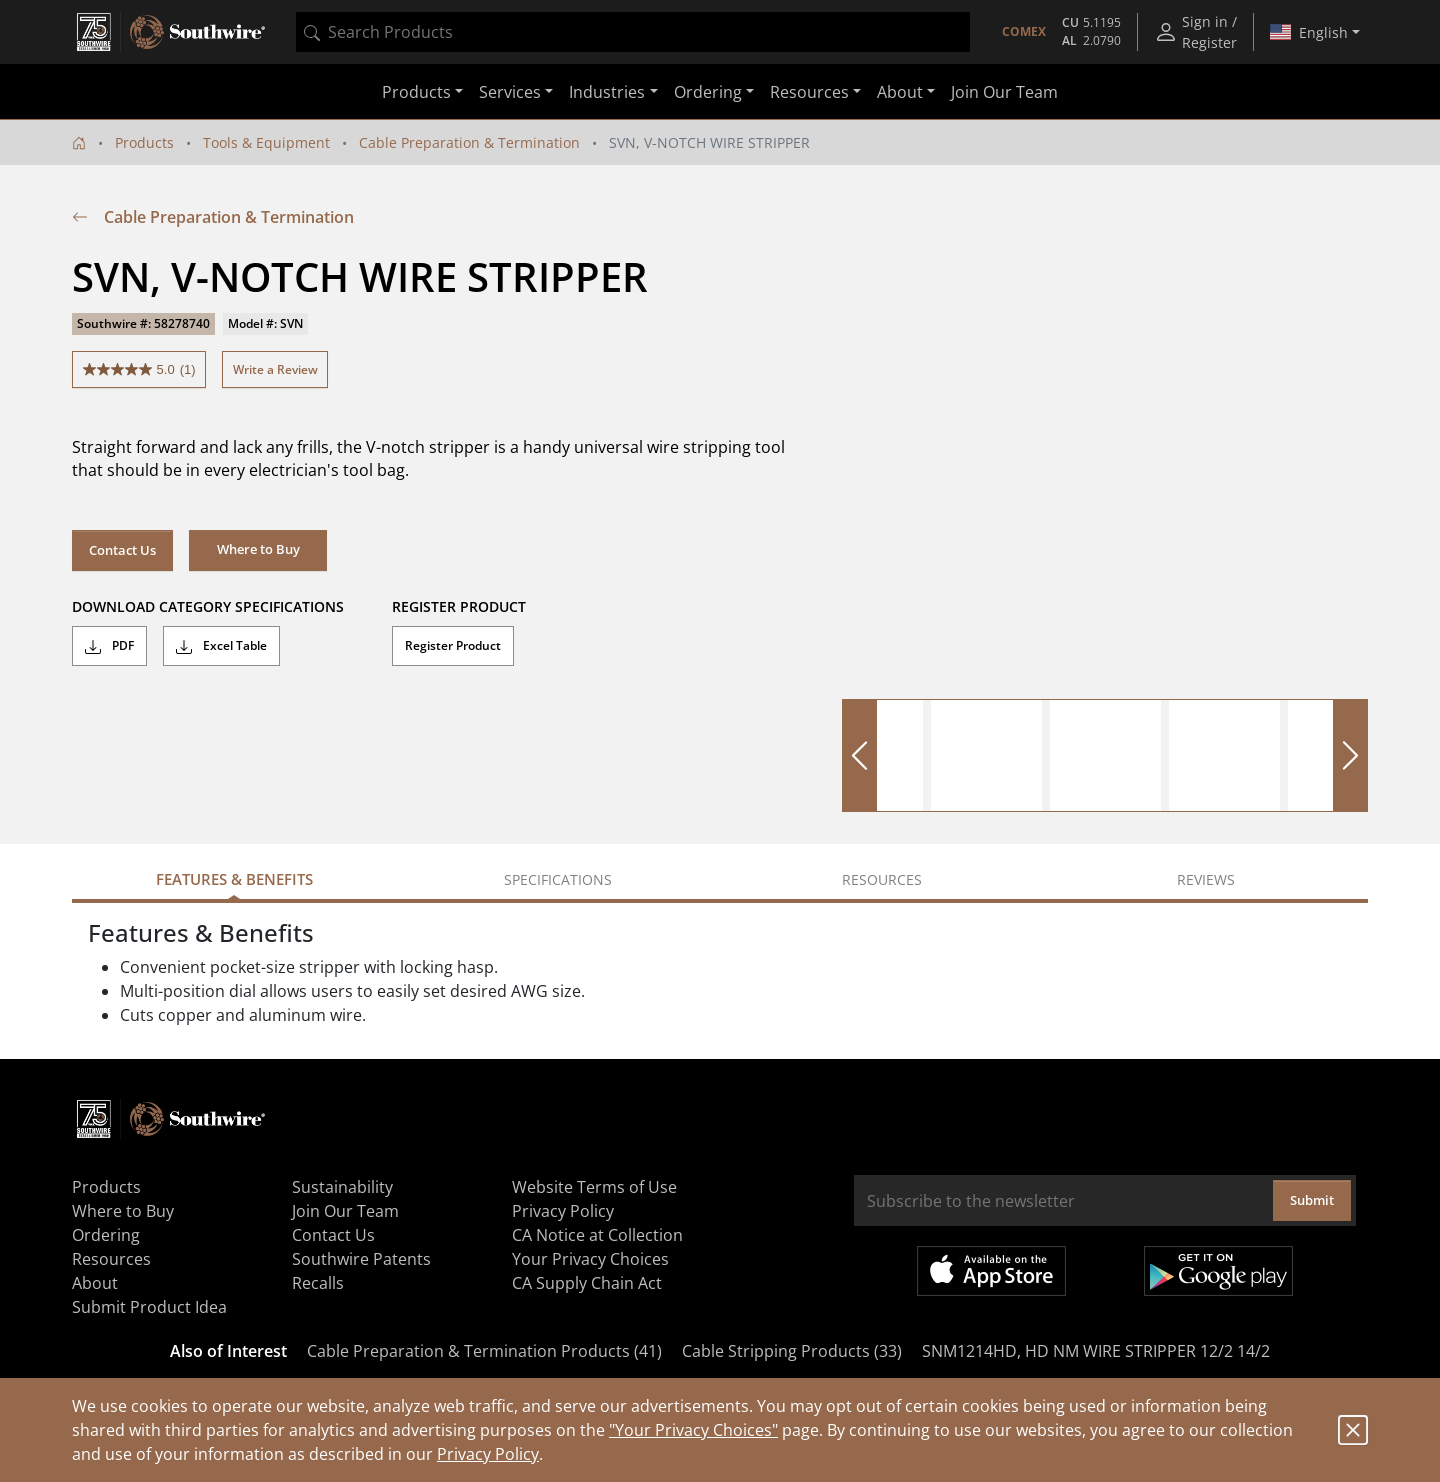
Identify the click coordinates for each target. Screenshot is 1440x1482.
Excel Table (221, 646)
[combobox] (633, 32)
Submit (1312, 1200)
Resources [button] (809, 92)
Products (144, 142)
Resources (111, 1259)
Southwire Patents (361, 1259)
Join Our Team (1004, 92)
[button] (258, 550)
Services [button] (510, 92)
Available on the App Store (991, 1271)
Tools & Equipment (266, 142)
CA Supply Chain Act (587, 1283)
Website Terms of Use (594, 1187)
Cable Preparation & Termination (469, 142)
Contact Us (122, 550)
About (95, 1283)
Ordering (106, 1235)
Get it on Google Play (1218, 1271)
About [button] (900, 92)
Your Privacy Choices (590, 1259)
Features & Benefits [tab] (234, 879)
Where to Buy (123, 1211)
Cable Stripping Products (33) (792, 1351)
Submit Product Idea (149, 1307)
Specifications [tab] (558, 879)
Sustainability (342, 1187)
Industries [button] (607, 92)
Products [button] (416, 92)
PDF (109, 646)
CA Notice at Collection (597, 1235)
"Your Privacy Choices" (693, 1430)
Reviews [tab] (1206, 879)
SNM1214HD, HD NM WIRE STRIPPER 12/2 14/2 (1096, 1351)
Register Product (453, 645)
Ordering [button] (708, 92)
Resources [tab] (882, 879)
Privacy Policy (488, 1454)
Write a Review (275, 369)
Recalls (318, 1283)
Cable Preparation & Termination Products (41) (484, 1351)
